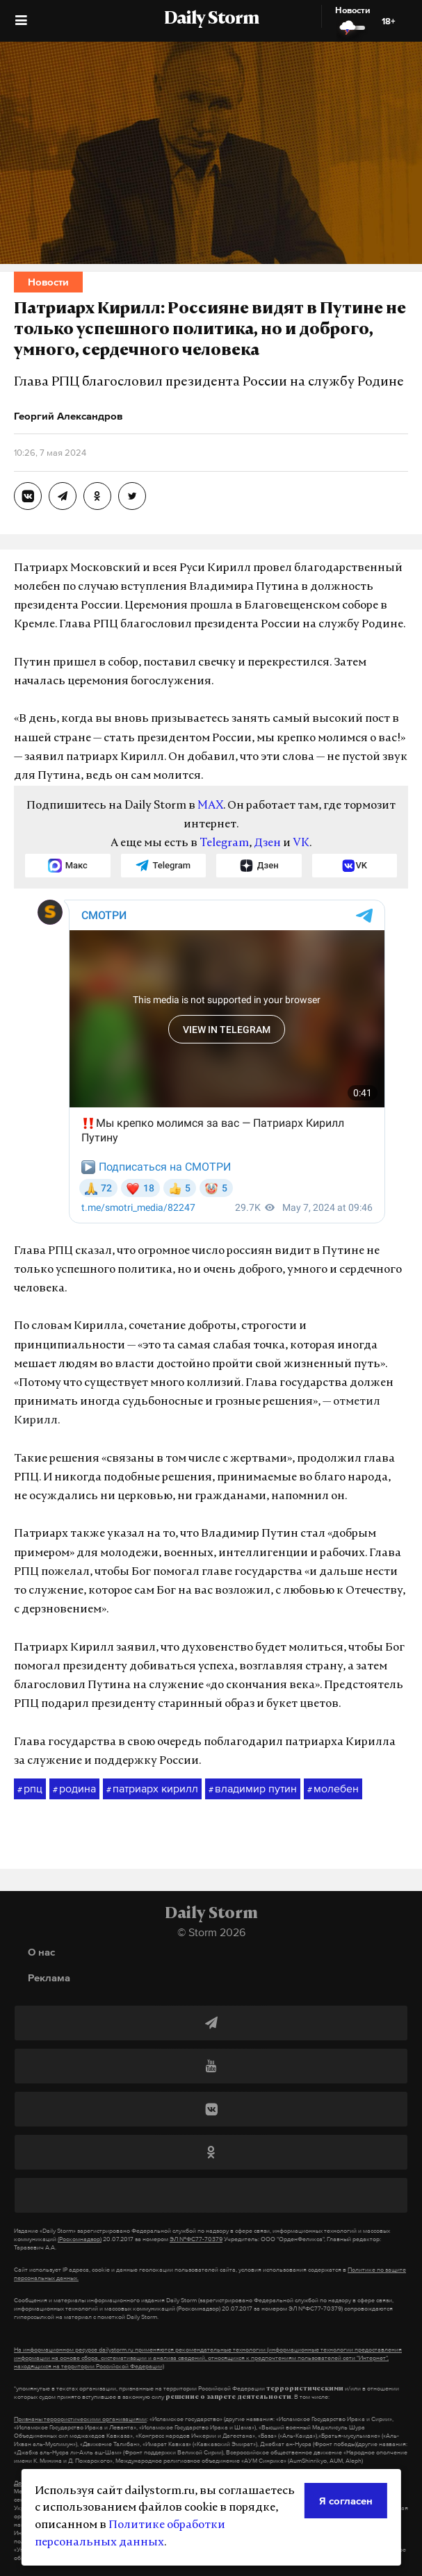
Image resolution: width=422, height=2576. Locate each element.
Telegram (224, 843)
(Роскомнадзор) (80, 2239)
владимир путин (253, 1789)
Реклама (49, 1977)
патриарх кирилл (152, 1789)
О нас (41, 1952)
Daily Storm (211, 19)
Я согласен (346, 2501)
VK (301, 843)
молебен (333, 1789)
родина (74, 1789)
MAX (210, 805)
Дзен (267, 843)
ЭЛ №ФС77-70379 (196, 2239)
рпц (29, 1789)
